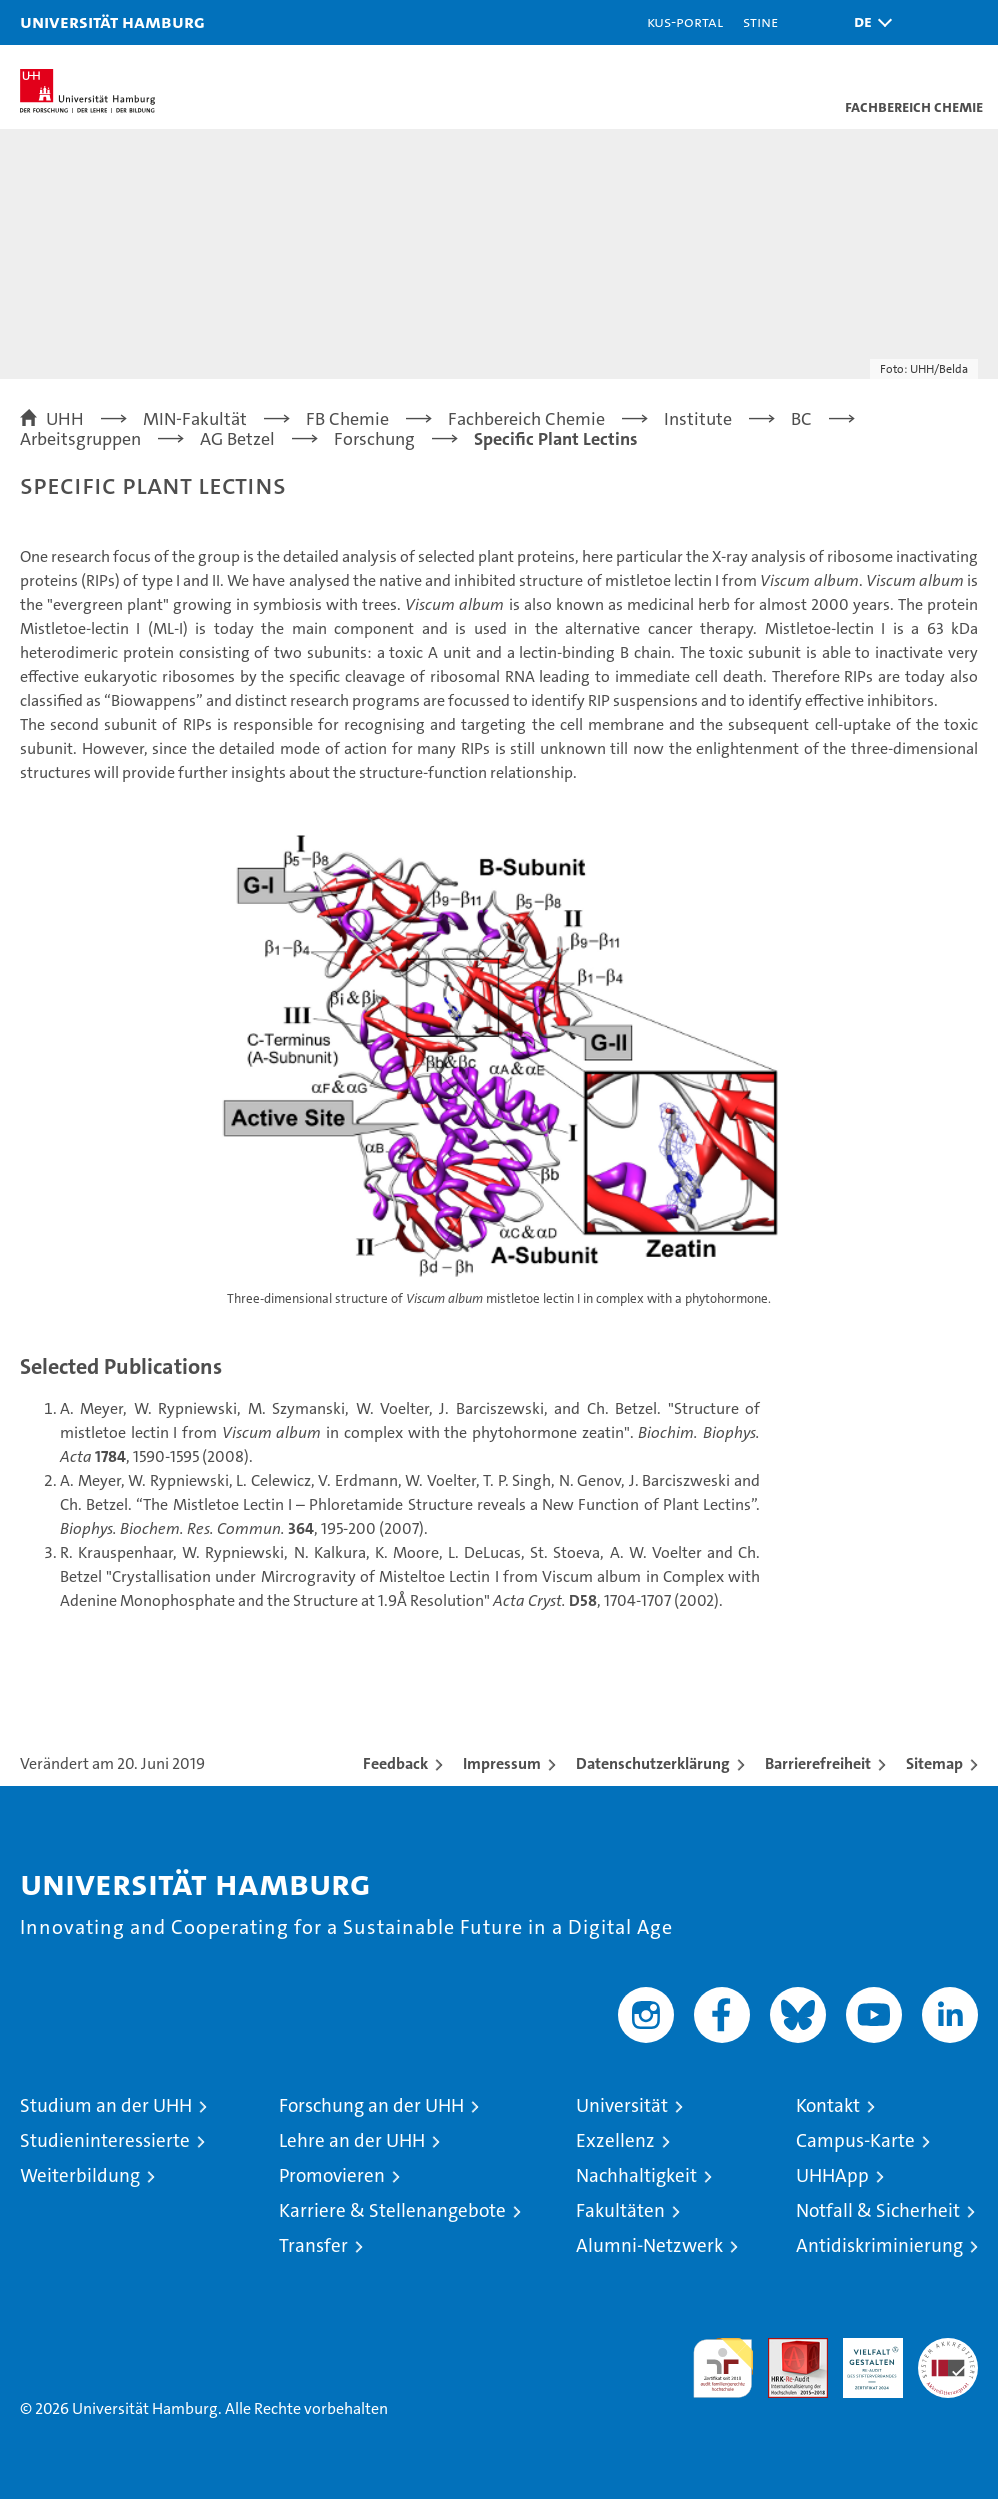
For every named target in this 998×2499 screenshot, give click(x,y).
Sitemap (934, 1763)
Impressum (502, 1763)
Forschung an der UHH (371, 2105)
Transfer (313, 2245)
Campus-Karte (855, 2140)
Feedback (395, 1763)
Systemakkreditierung (948, 2348)
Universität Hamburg (112, 21)
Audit (787, 2348)
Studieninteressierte (105, 2140)
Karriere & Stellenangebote (392, 2210)
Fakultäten (620, 2210)
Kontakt (828, 2105)
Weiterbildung (80, 2175)
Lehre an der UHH (352, 2140)
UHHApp (832, 2175)
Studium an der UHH (106, 2105)
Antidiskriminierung (879, 2245)
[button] (868, 22)
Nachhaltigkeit (636, 2175)
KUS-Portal (685, 21)
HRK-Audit (862, 2359)
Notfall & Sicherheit (878, 2210)
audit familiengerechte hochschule (723, 2368)
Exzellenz (615, 2140)
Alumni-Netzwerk (649, 2245)
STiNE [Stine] (760, 21)
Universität (622, 2105)
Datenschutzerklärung (653, 1763)
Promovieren (332, 2175)
